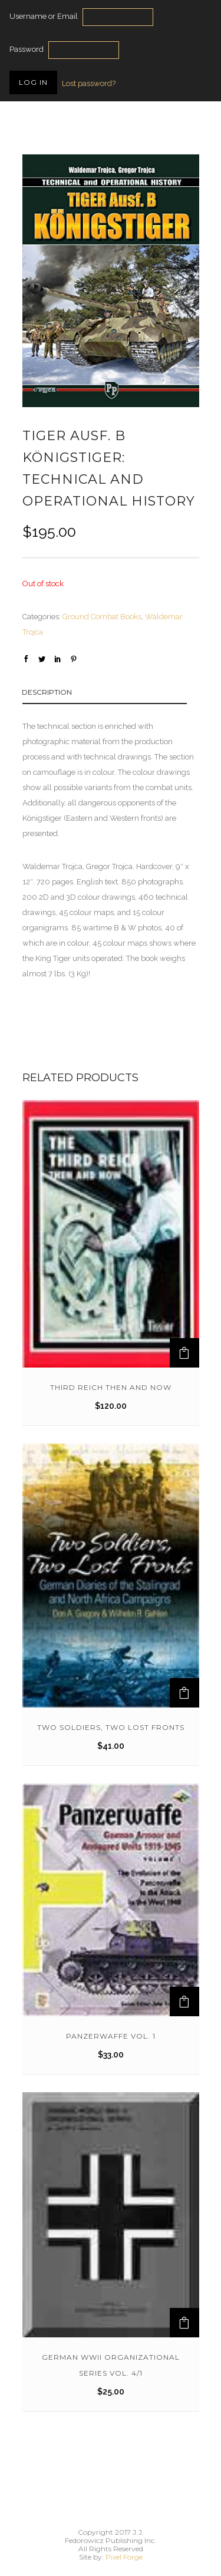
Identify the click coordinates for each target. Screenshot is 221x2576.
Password (26, 49)
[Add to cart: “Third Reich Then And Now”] (184, 1353)
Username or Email (43, 16)
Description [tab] (47, 692)
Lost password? (89, 83)
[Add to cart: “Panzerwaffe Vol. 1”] (184, 2001)
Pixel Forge (124, 2556)
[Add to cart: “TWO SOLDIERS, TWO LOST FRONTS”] (184, 1693)
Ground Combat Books (101, 616)
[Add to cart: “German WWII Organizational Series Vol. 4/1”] (184, 2322)
